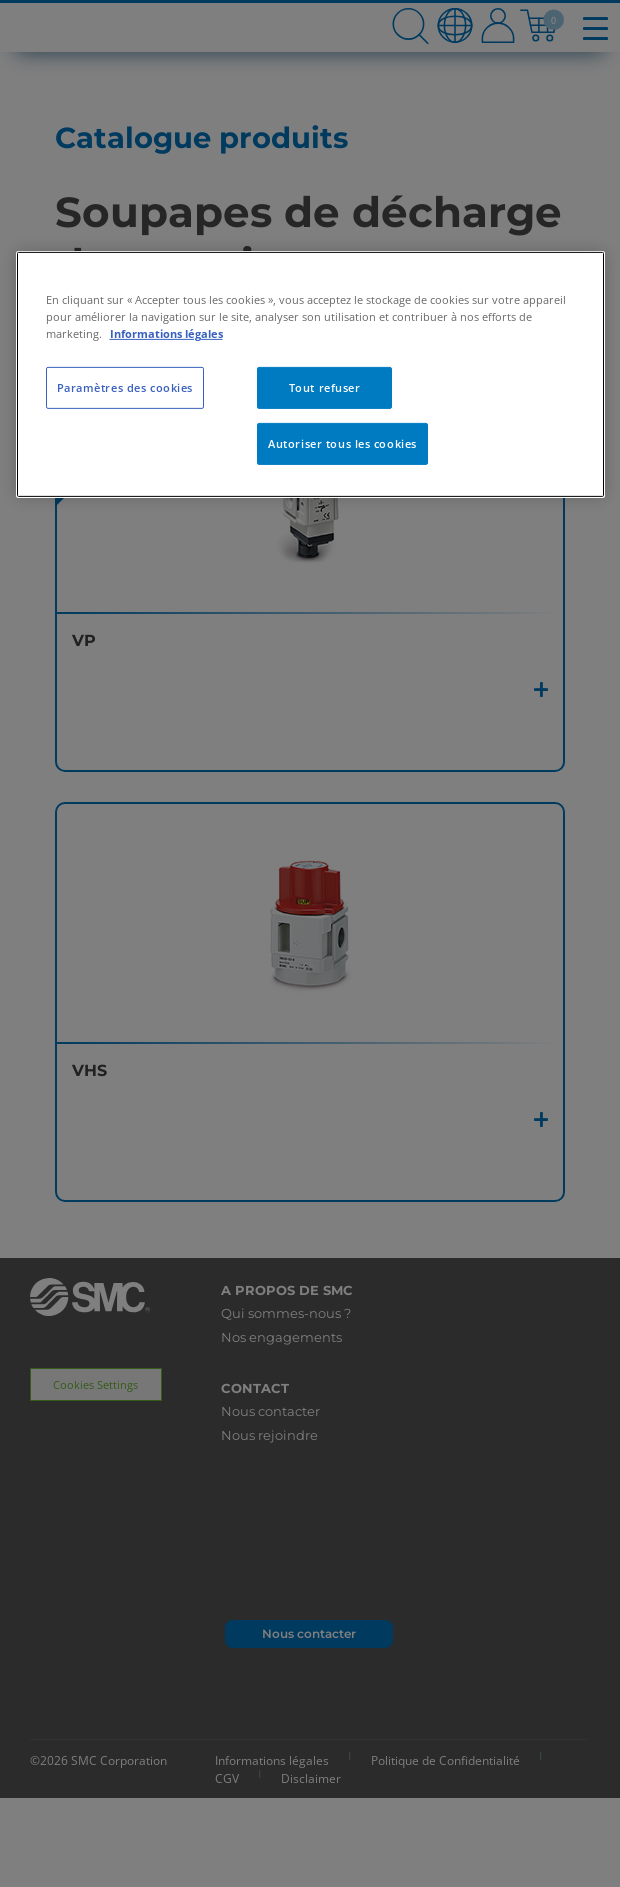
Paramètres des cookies (125, 387)
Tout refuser (325, 387)
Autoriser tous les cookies (342, 443)
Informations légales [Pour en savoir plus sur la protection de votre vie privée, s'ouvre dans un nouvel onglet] (166, 333)
